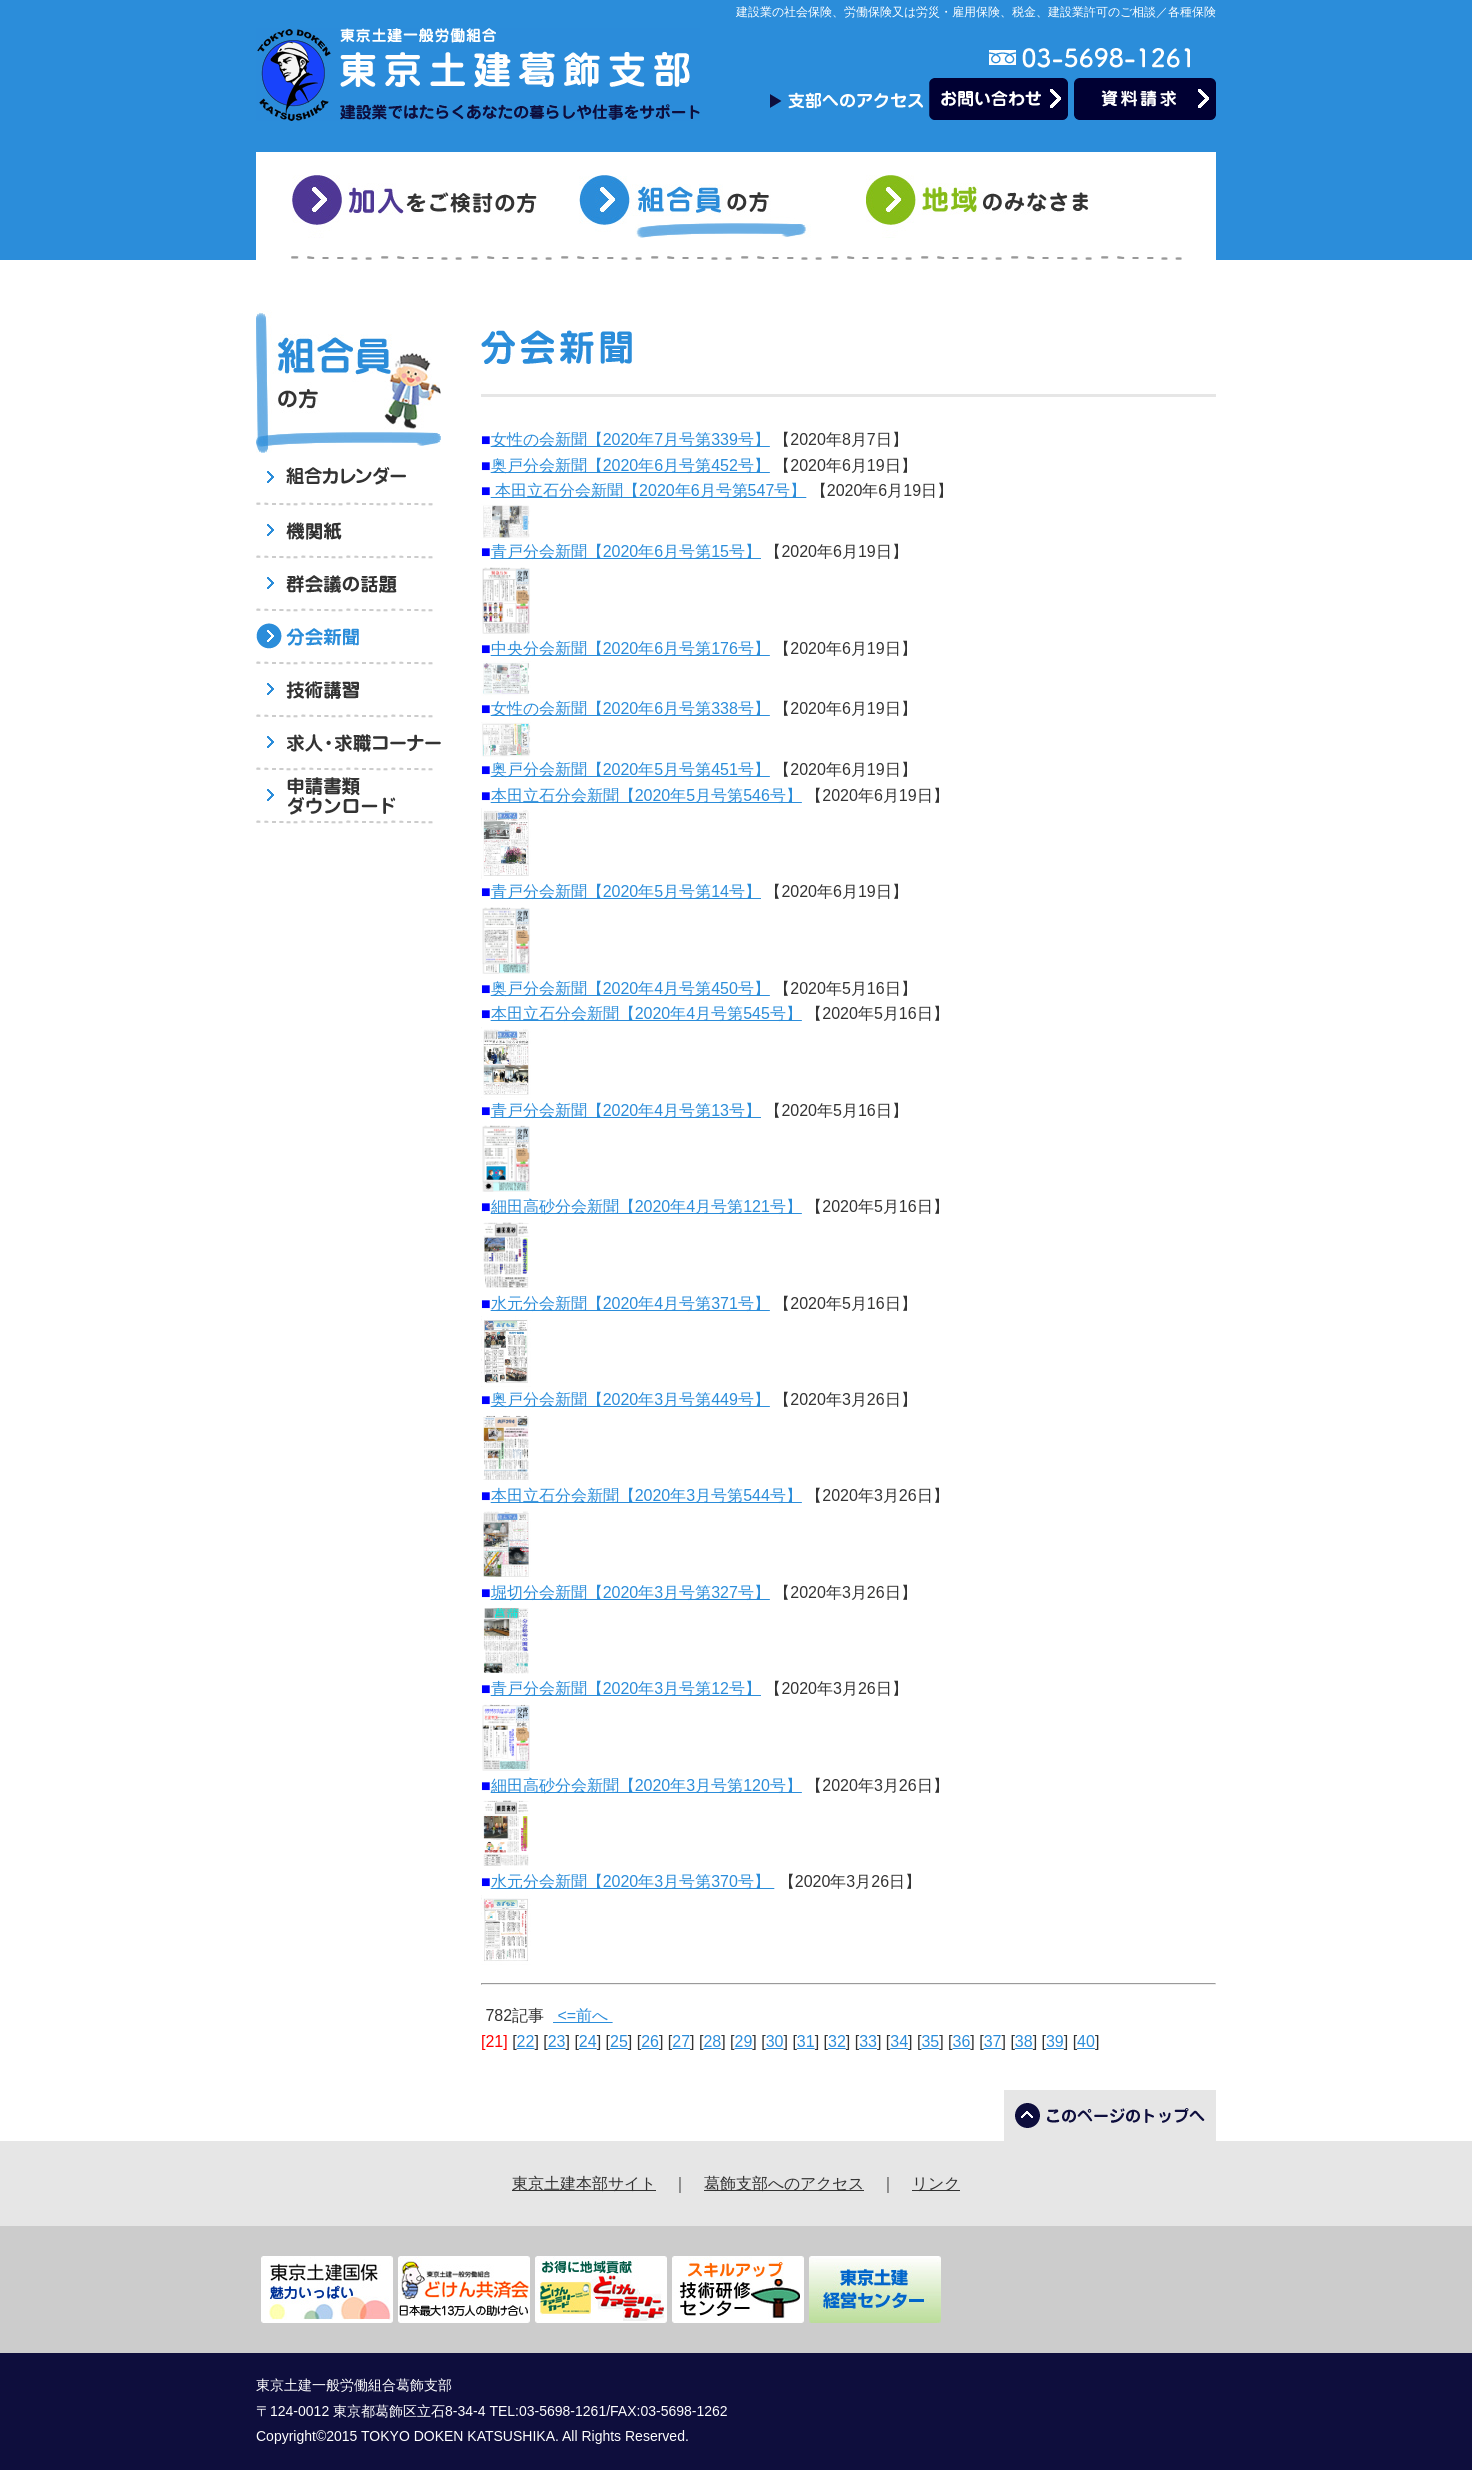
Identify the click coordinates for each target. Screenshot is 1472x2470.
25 (619, 2041)
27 (681, 2041)
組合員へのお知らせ (348, 479)
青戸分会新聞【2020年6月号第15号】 (626, 551)
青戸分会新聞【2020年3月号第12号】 (626, 1688)
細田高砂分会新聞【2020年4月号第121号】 (646, 1206)
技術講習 (348, 691)
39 (1055, 2041)
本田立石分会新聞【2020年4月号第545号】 (646, 1013)
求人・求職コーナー (348, 744)
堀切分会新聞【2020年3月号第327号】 (630, 1592)
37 (993, 2041)
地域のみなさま (991, 206)
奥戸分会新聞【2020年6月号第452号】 (630, 465)
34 (899, 2041)
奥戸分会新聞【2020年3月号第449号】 (630, 1399)
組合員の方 (704, 206)
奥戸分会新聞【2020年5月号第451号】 (630, 769)
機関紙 (348, 532)
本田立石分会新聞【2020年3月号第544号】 (646, 1495)
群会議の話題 (348, 585)
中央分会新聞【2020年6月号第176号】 (630, 648)
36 (962, 2041)
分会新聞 (348, 638)
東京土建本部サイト (584, 2183)
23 (557, 2041)
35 (930, 2041)
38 (1024, 2041)
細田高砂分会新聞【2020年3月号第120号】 (646, 1785)
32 (837, 2041)
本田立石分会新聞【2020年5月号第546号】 (646, 795)
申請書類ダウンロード (348, 797)
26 (650, 2041)
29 (744, 2041)
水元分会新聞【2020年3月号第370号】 (633, 1881)
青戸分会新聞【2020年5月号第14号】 (626, 891)
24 (588, 2041)
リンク (936, 2183)
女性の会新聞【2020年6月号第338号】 (630, 708)
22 (526, 2041)
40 (1086, 2041)
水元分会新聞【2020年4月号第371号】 (630, 1303)
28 (712, 2041)
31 (806, 2041)
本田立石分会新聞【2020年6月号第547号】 (649, 490)
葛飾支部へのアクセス (784, 2183)
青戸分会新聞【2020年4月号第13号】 (626, 1110)
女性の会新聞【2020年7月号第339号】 (630, 439)
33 (868, 2041)
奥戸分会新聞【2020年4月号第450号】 (630, 988)
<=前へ (583, 2015)
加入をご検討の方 (417, 206)
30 (775, 2041)
